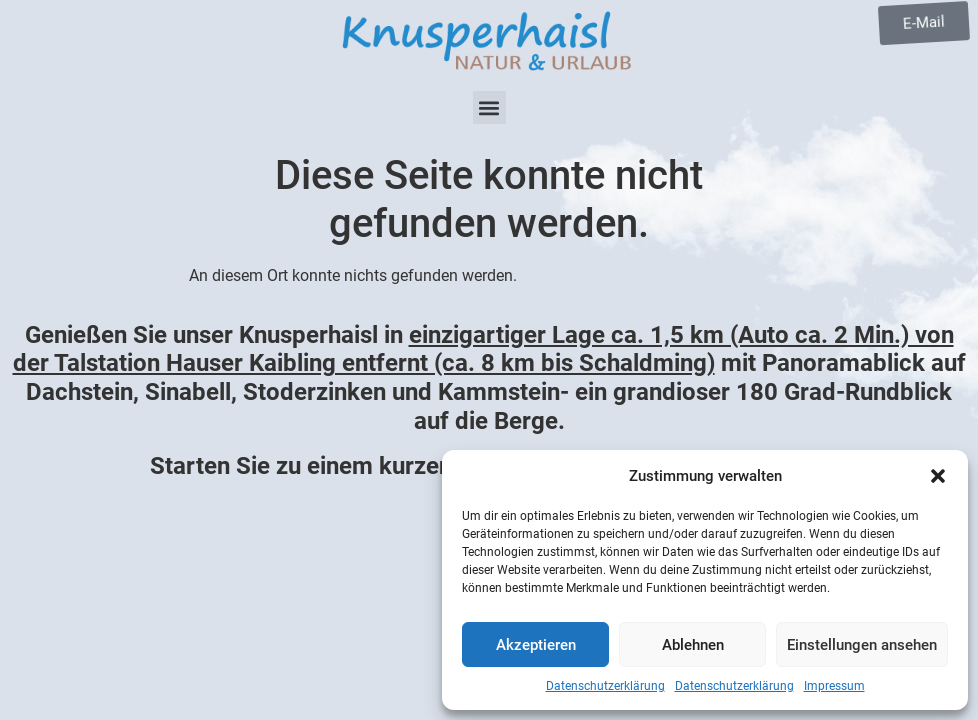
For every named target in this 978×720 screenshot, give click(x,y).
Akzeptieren (536, 645)
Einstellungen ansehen (862, 645)
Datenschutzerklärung (605, 686)
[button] (938, 476)
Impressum (834, 686)
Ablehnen (693, 645)
